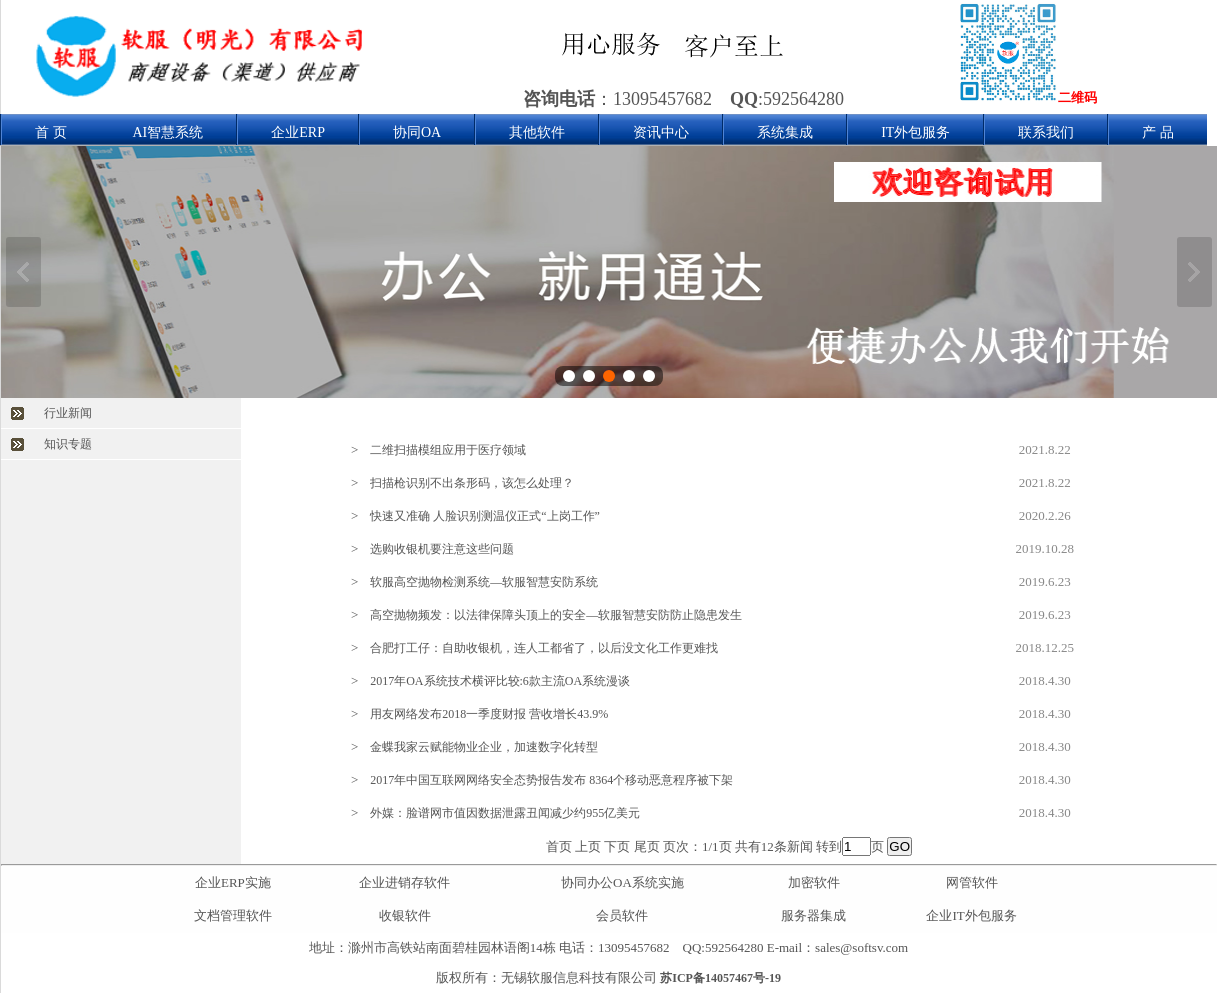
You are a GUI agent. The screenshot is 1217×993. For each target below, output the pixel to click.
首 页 (51, 132)
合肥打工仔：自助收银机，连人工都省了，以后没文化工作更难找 (544, 648)
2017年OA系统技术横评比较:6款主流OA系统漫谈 (500, 681)
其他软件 (537, 132)
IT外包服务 (915, 132)
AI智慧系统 (168, 132)
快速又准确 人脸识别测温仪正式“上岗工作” (485, 516)
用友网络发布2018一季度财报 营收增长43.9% (489, 714)
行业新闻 (68, 413)
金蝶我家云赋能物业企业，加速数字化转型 (484, 747)
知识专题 (68, 444)
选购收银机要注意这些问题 (442, 549)
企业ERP (298, 132)
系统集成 (785, 132)
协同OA (417, 132)
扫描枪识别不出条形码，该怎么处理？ (472, 483)
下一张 (1194, 272)
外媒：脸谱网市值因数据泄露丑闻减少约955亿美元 (505, 813)
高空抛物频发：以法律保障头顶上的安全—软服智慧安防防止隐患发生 (556, 615)
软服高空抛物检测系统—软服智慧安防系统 (484, 582)
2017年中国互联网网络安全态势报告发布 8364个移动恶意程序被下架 (551, 780)
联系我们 (1046, 132)
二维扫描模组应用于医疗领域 (448, 450)
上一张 (23, 272)
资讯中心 (661, 132)
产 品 (1158, 132)
